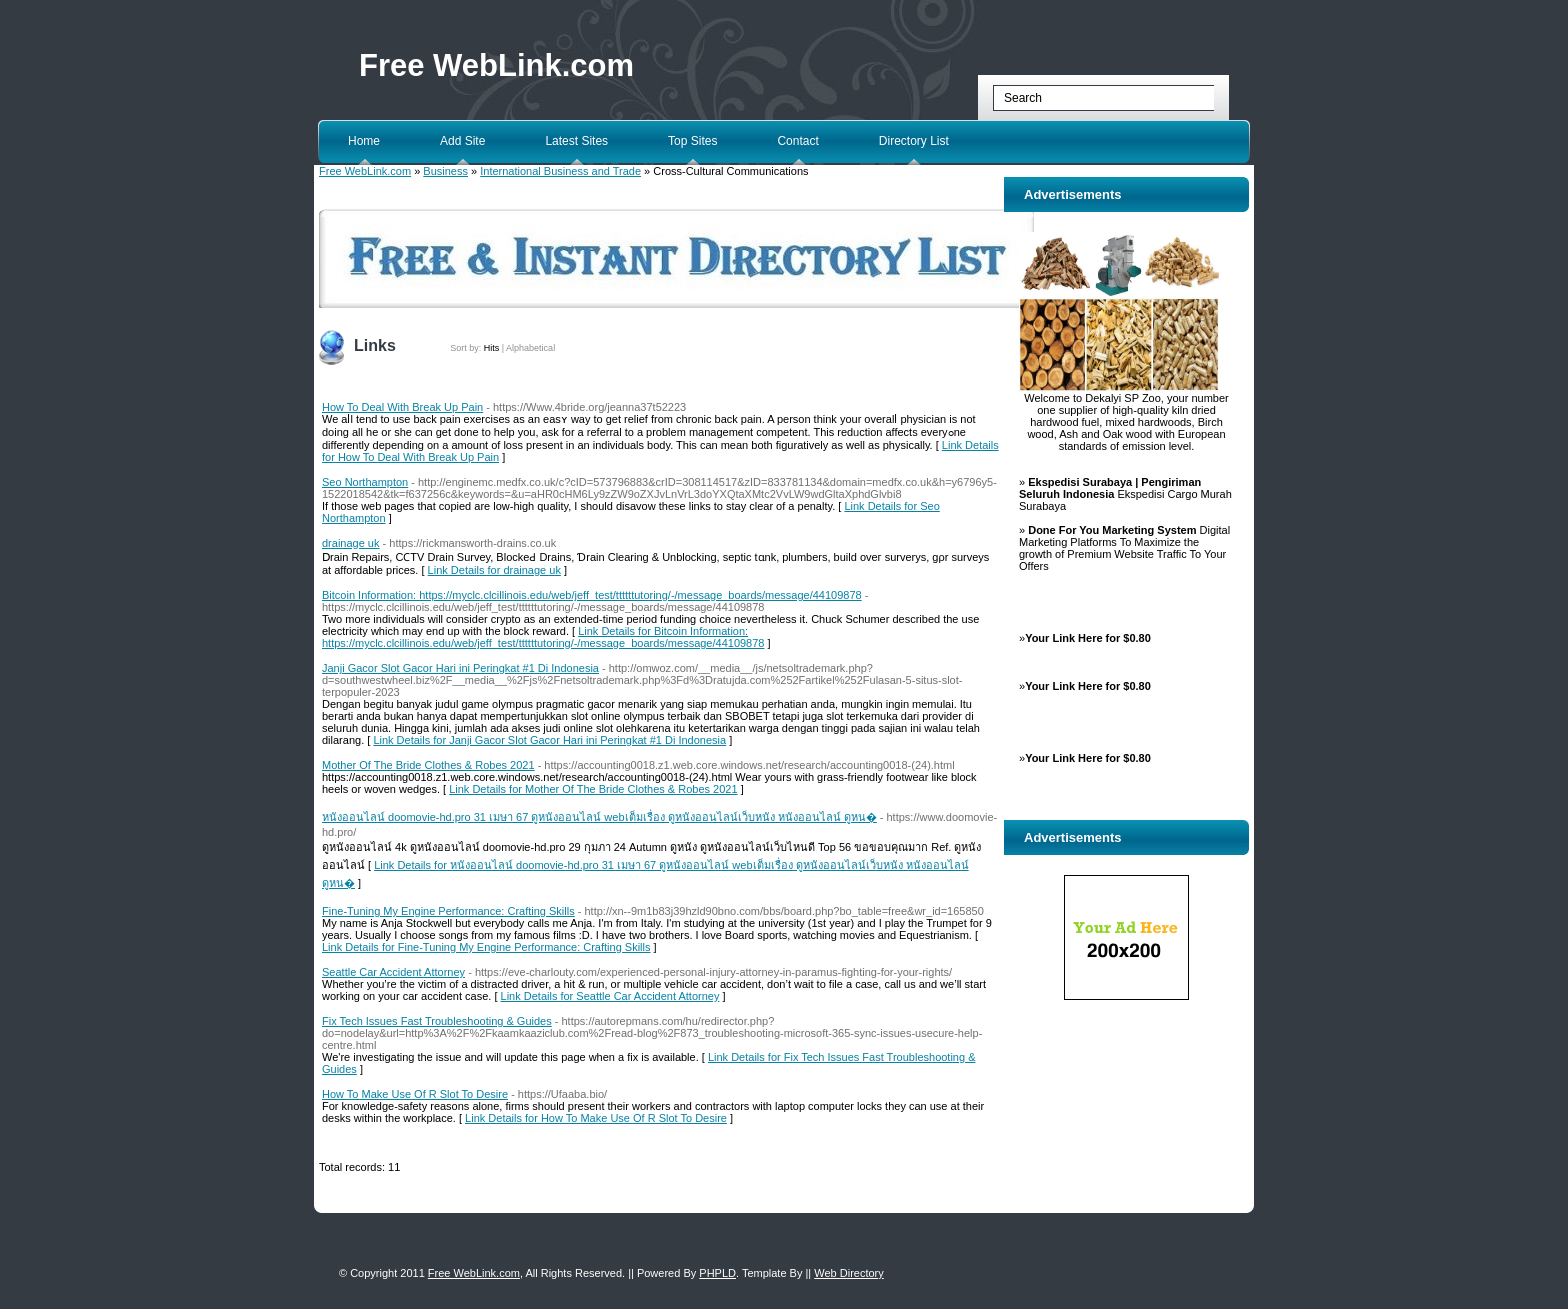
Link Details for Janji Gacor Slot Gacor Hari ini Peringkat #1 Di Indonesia (549, 740)
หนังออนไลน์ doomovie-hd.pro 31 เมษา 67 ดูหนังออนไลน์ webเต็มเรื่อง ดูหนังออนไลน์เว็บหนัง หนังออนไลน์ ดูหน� (599, 817)
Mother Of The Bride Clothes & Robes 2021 (428, 765)
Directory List (914, 141)
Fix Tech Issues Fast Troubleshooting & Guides (437, 1021)
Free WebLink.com (496, 65)
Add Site (462, 141)
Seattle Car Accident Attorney (393, 972)
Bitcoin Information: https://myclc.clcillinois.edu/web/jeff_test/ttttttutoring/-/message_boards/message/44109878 (592, 595)
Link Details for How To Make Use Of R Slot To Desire (596, 1118)
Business (445, 171)
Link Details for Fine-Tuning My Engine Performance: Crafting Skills (486, 947)
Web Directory (848, 1273)
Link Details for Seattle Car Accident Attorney (610, 996)
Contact (797, 141)
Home (364, 141)
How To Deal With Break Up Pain (402, 407)
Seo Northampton (365, 482)
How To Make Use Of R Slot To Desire (415, 1094)
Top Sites (692, 141)
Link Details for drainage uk (494, 570)
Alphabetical (530, 348)
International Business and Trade (560, 171)
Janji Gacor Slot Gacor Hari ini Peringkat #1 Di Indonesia (460, 668)
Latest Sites (576, 141)
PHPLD (717, 1273)
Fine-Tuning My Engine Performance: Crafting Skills (448, 911)
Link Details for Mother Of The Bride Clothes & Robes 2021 (593, 789)
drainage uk (351, 543)
